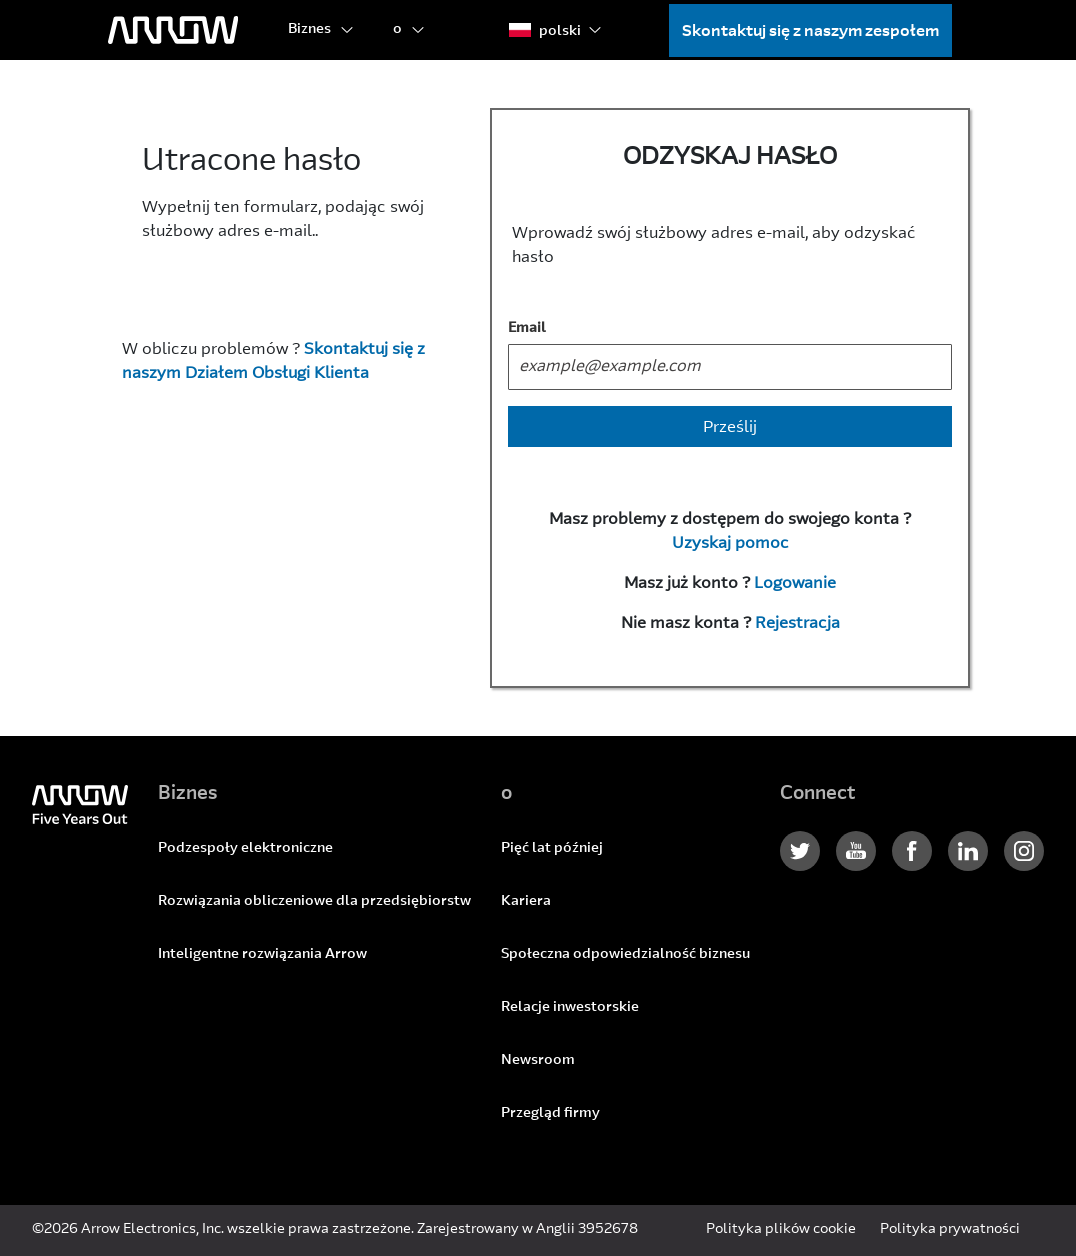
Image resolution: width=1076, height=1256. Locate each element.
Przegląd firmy (550, 1114)
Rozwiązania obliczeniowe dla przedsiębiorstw (314, 902)
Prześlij (730, 428)
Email (527, 329)
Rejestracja (797, 624)
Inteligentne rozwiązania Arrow (262, 955)
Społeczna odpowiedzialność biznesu (625, 955)
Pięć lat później (552, 849)
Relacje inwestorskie (570, 1008)
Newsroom (538, 1061)
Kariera (526, 902)
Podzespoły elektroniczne (245, 849)
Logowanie (795, 584)
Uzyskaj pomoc (730, 544)
